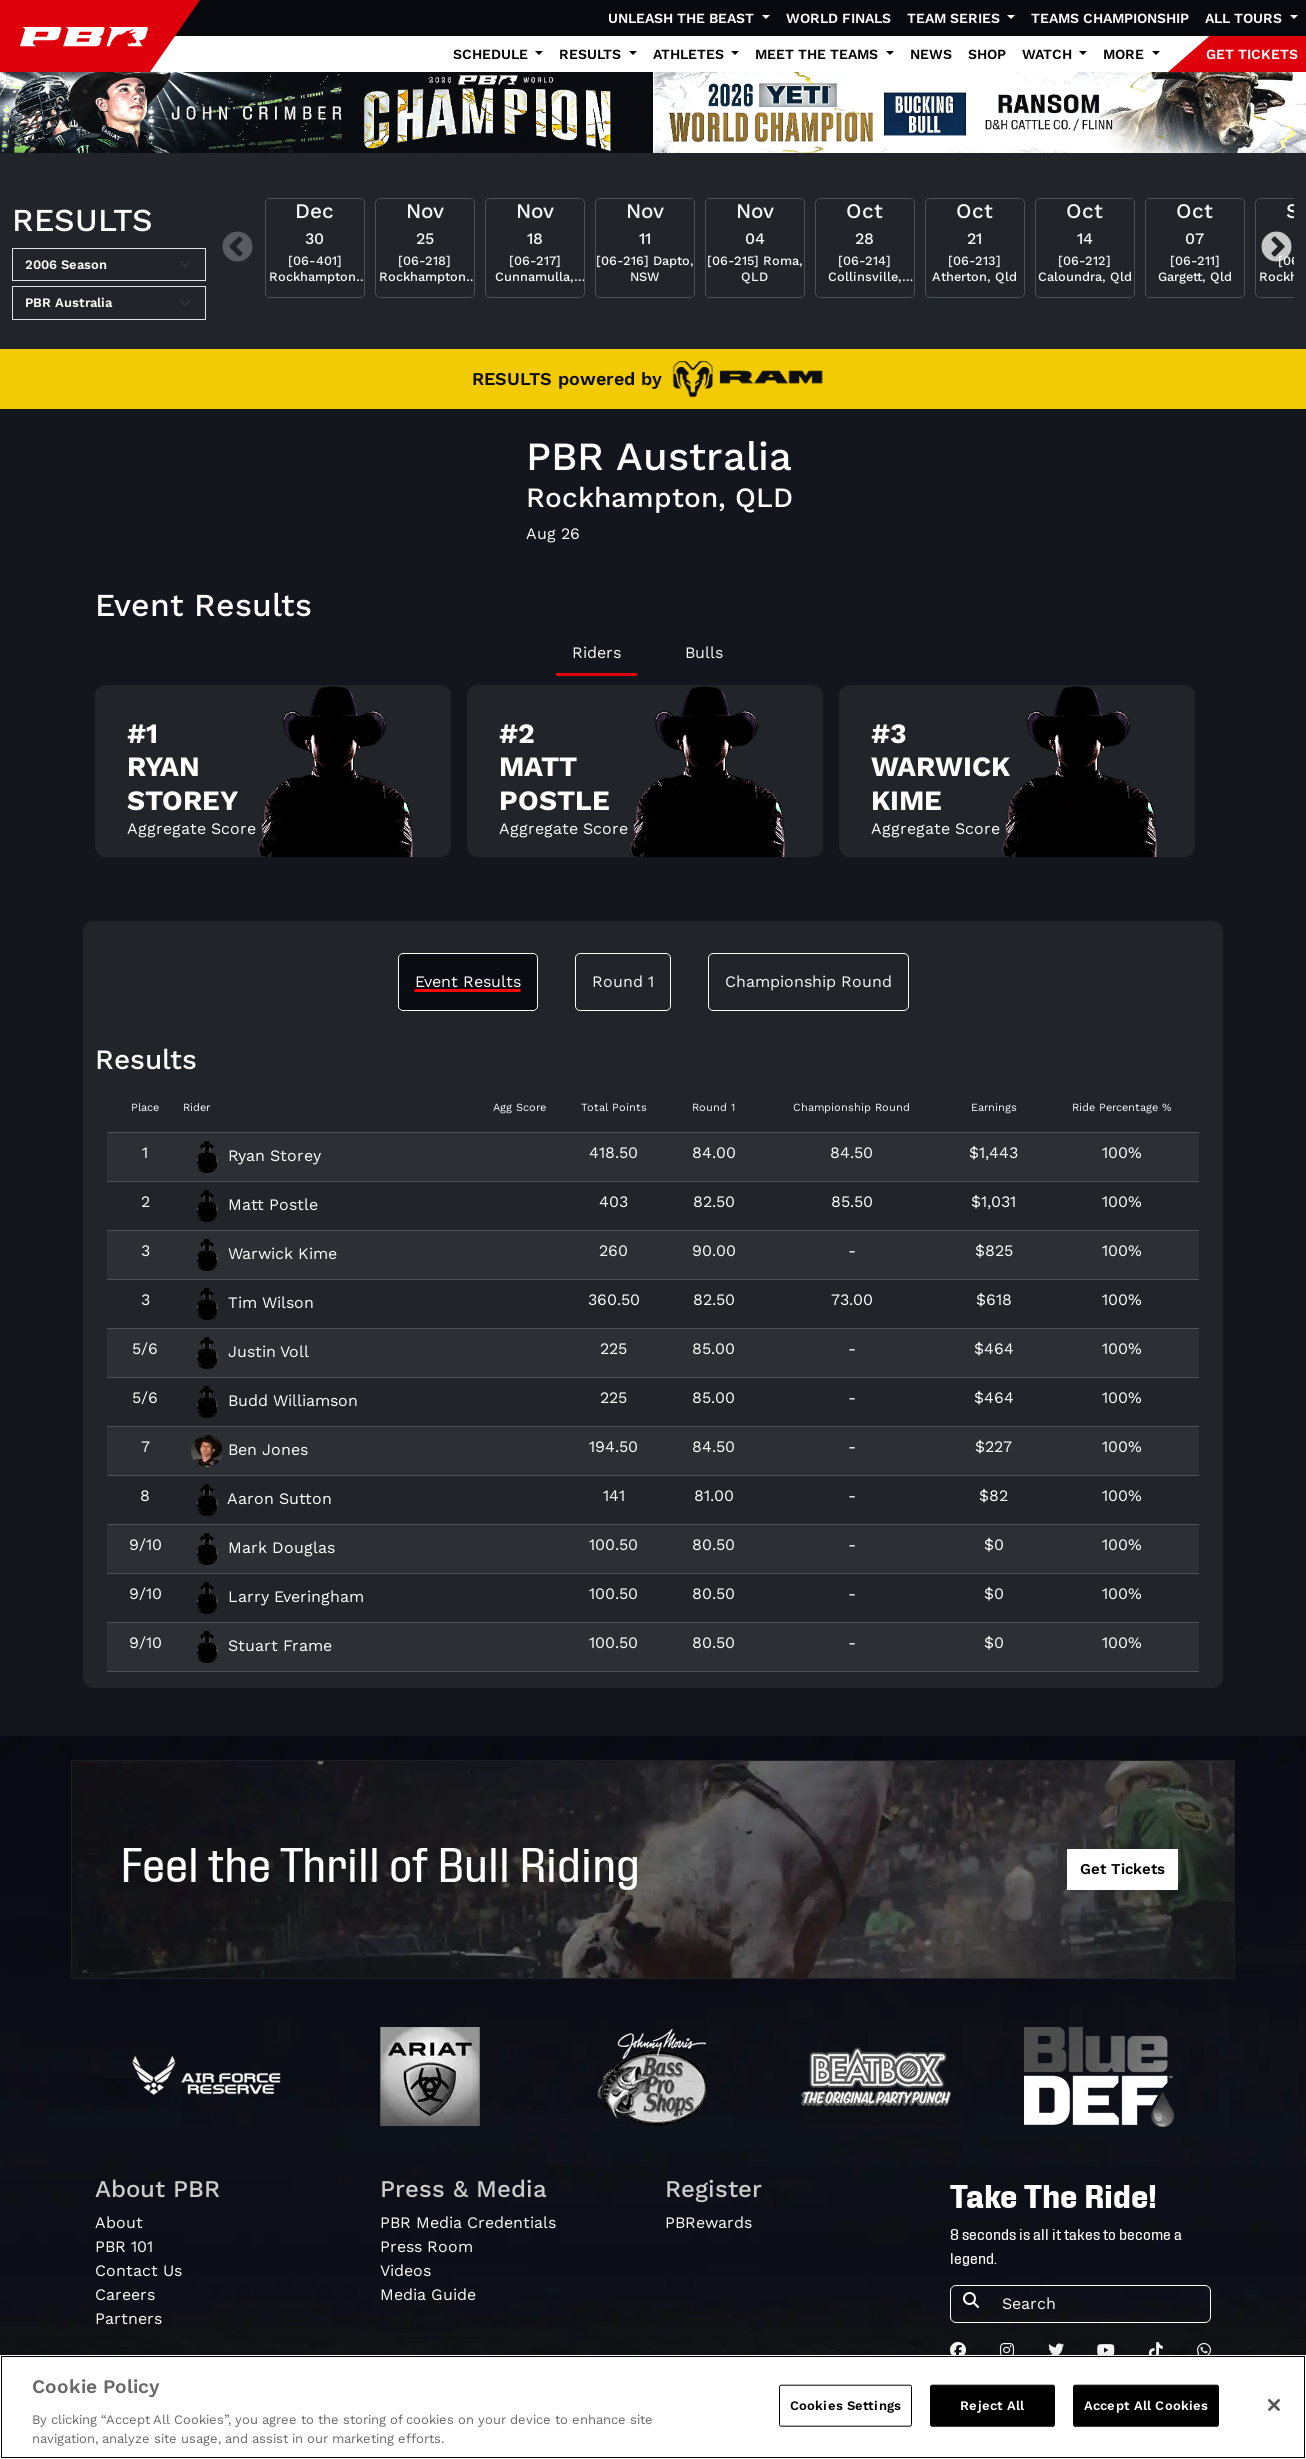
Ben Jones (249, 1449)
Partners (128, 2318)
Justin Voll (250, 1351)
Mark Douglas (263, 1547)
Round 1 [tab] (623, 981)
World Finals (838, 18)
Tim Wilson (252, 1302)
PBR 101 (124, 2246)
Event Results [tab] (468, 981)
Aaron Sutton (261, 1498)
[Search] (1100, 2304)
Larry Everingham (277, 1596)
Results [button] (592, 54)
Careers (125, 2294)
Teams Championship (1110, 18)
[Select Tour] (109, 303)
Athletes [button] (690, 54)
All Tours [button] (1245, 18)
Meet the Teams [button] (818, 54)
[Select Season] (109, 265)
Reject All (992, 2414)
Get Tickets (1122, 1869)
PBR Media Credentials (468, 2222)
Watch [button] (1049, 54)
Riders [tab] (596, 652)
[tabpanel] (653, 779)
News (931, 54)
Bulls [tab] (704, 652)
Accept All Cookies (1146, 2414)
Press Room (426, 2246)
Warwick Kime (264, 1253)
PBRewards (708, 2222)
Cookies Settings (845, 2414)
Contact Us (138, 2270)
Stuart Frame (261, 1645)
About (119, 2222)
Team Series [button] (955, 18)
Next (1276, 248)
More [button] (1125, 54)
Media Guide (428, 2294)
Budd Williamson (274, 1400)
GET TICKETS (1252, 54)
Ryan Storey (256, 1155)
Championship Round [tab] (808, 981)
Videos (405, 2270)
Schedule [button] (492, 54)
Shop (987, 54)
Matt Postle (254, 1204)
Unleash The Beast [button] (683, 18)
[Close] (1274, 2414)
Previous (237, 248)
